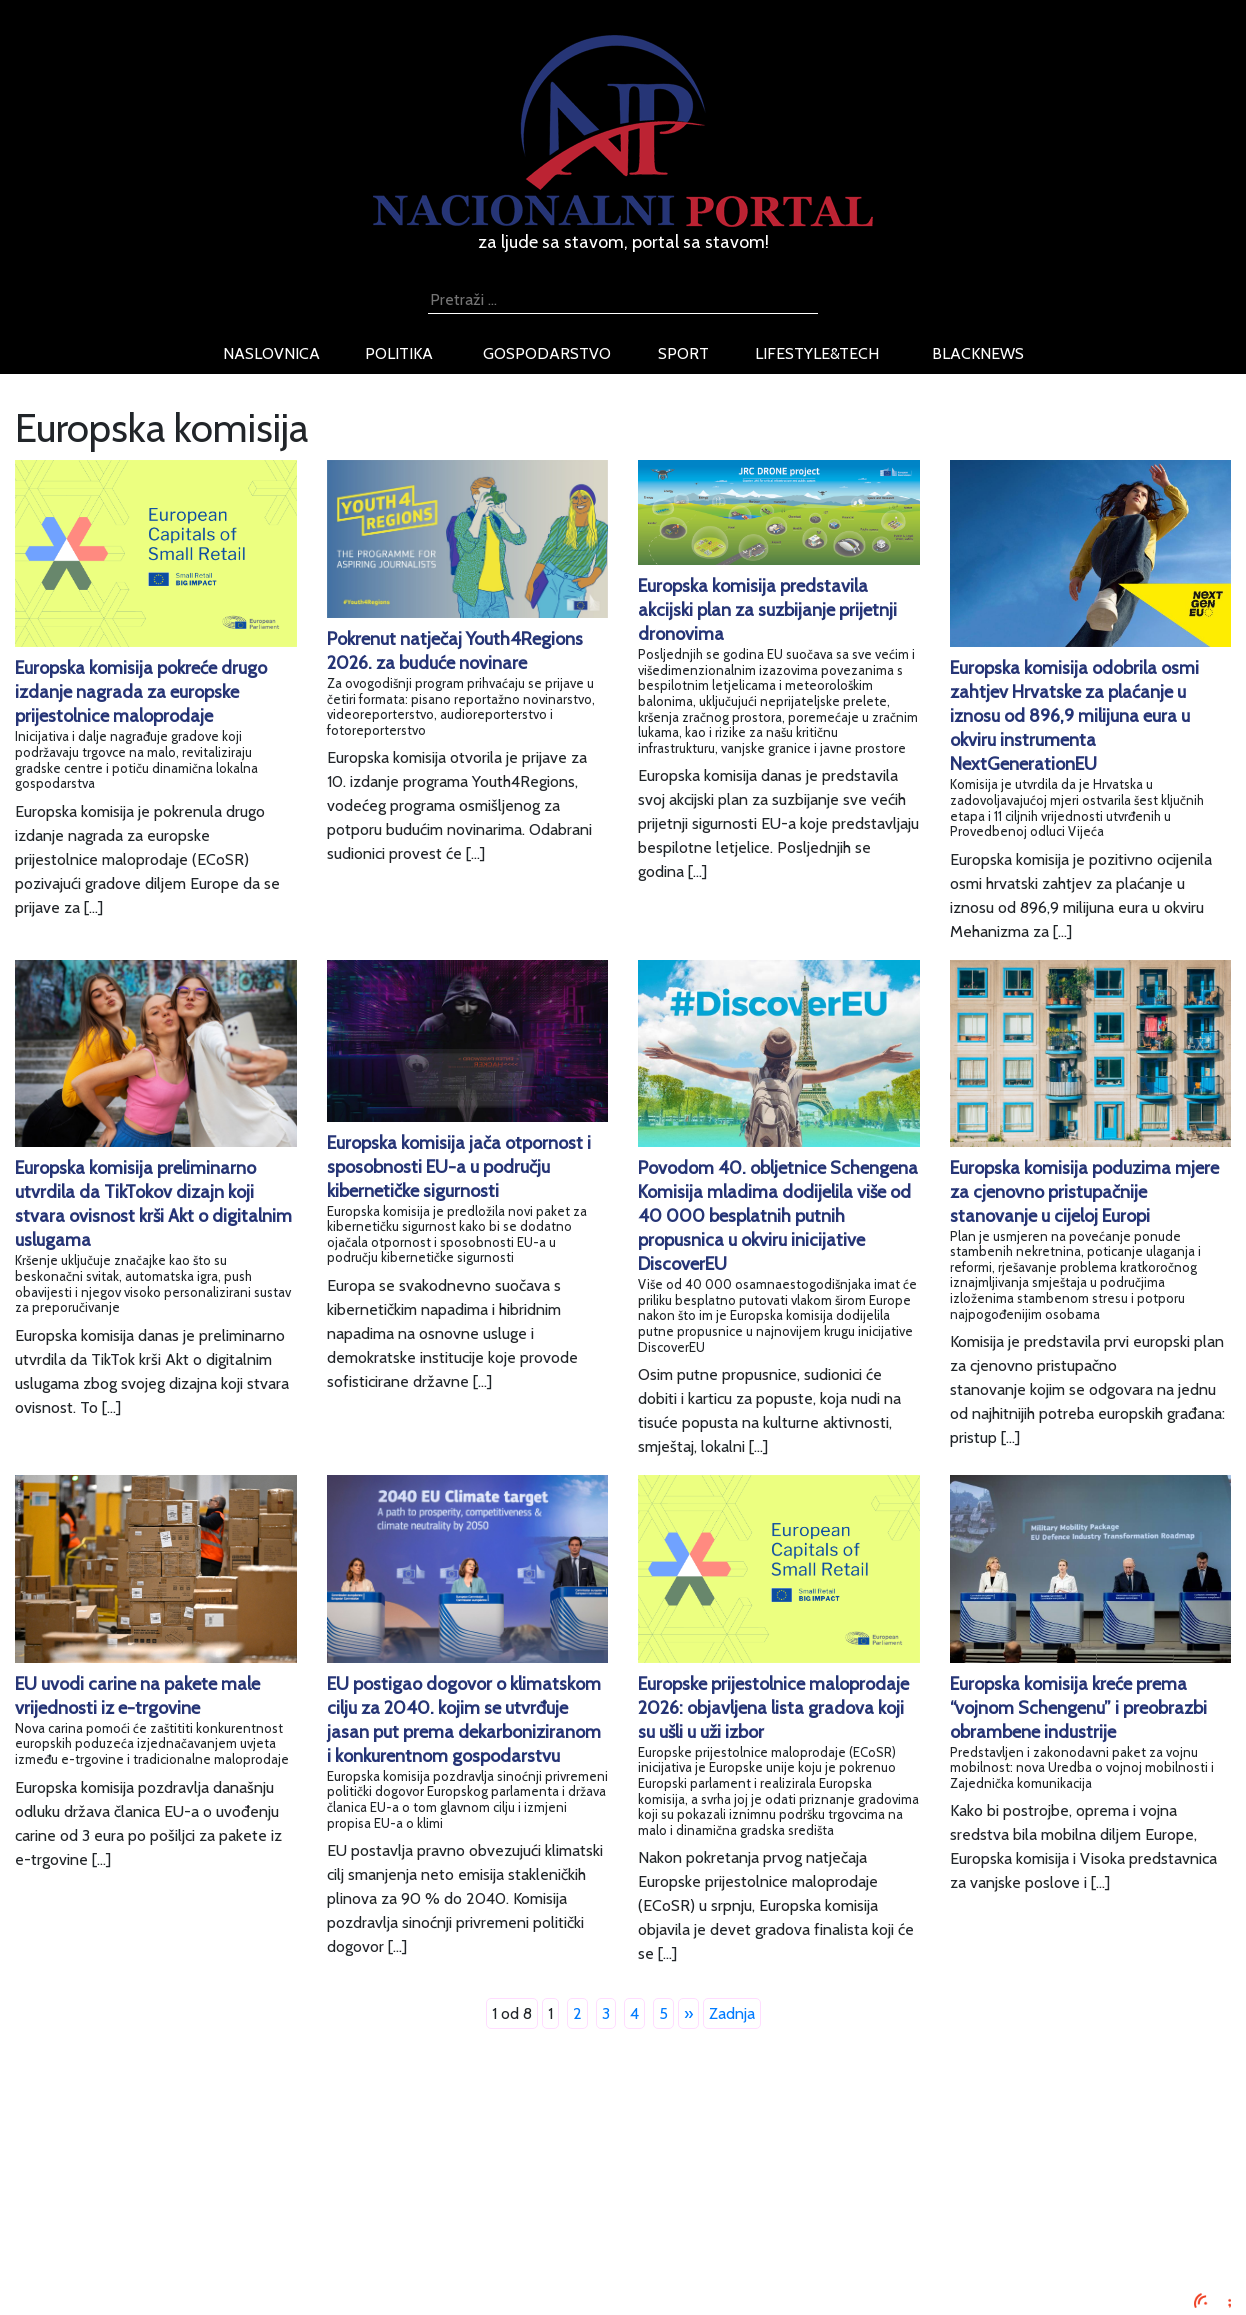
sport (683, 353)
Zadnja (732, 2013)
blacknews (978, 353)
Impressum (210, 2158)
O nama (200, 2230)
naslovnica (271, 353)
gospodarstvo (547, 353)
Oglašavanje (215, 2182)
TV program (213, 2278)
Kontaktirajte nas (230, 2254)
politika (399, 353)
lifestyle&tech (817, 353)
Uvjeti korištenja (228, 2206)
